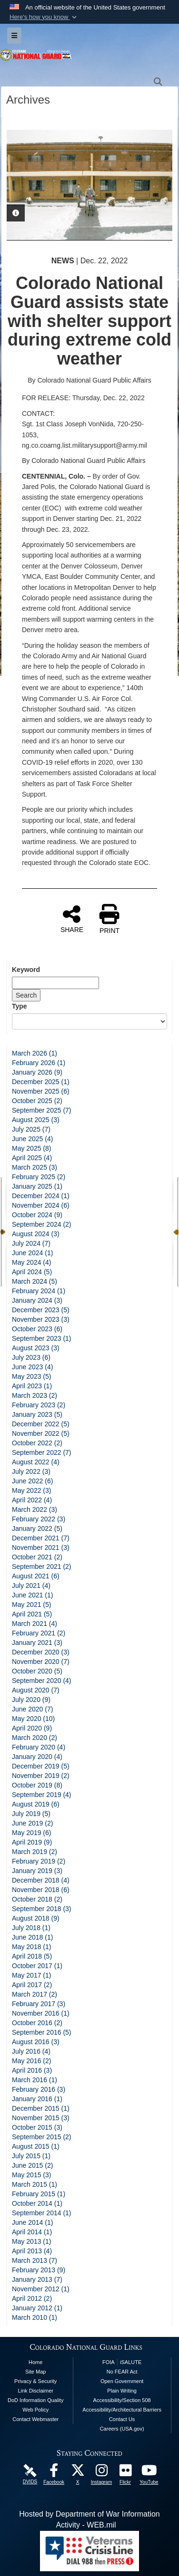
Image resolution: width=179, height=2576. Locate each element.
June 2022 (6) (32, 1481)
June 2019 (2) (32, 1823)
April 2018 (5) (32, 1956)
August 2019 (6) (36, 1804)
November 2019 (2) (41, 1775)
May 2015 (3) (31, 2175)
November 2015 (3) (41, 2118)
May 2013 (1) (31, 2241)
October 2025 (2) (37, 1101)
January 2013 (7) (37, 2279)
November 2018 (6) (41, 1890)
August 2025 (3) (36, 1120)
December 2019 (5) (41, 1766)
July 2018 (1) (31, 1928)
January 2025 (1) (37, 1186)
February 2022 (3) (38, 1519)
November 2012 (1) (41, 2289)
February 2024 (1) (38, 1291)
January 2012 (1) (37, 2308)
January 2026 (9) (37, 1072)
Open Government (122, 2381)
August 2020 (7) (36, 1690)
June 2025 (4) (32, 1139)
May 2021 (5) (31, 1604)
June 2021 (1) (32, 1595)
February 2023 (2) (38, 1405)
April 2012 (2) (32, 2298)
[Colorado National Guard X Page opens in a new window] (78, 2473)
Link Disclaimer (35, 2390)
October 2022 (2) (37, 1443)
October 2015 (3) (37, 2127)
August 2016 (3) (36, 2042)
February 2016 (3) (38, 2089)
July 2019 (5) (31, 1813)
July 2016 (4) (31, 2051)
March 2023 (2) (34, 1395)
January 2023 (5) (37, 1414)
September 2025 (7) (41, 1110)
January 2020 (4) (37, 1756)
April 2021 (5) (32, 1614)
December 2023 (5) (41, 1310)
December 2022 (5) (41, 1424)
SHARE (71, 918)
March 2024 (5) (34, 1281)
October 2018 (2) (37, 1899)
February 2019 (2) (38, 1861)
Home (35, 2362)
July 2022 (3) (31, 1471)
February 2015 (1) (38, 2194)
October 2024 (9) (37, 1215)
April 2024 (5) (32, 1272)
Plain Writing (122, 2390)
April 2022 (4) (32, 1500)
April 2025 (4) (32, 1158)
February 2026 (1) (38, 1063)
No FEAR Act (122, 2371)
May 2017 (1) (31, 1975)
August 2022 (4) (36, 1462)
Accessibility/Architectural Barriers (121, 2410)
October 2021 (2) (37, 1557)
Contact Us (122, 2419)
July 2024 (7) (31, 1243)
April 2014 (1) (32, 2232)
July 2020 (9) (31, 1699)
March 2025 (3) (34, 1167)
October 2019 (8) (37, 1785)
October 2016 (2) (37, 2023)
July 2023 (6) (31, 1357)
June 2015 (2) (32, 2165)
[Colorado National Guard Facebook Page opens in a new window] (54, 2473)
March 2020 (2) (34, 1737)
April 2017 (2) (32, 1985)
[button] (44, 17)
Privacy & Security (35, 2381)
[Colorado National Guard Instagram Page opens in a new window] (101, 2473)
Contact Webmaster (35, 2419)
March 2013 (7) (34, 2260)
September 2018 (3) (41, 1909)
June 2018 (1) (32, 1937)
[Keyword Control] (55, 983)
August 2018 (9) (36, 1918)
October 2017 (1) (37, 1966)
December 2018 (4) (41, 1880)
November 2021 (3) (41, 1547)
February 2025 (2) (38, 1177)
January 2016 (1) (37, 2099)
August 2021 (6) (36, 1576)
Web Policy (35, 2410)
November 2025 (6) (41, 1091)
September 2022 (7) (41, 1452)
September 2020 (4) (41, 1680)
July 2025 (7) (31, 1129)
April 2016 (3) (32, 2070)
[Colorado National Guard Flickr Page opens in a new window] (125, 2473)
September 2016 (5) (41, 2032)
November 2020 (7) (41, 1661)
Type (19, 1006)
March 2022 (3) (34, 1509)
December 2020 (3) (41, 1652)
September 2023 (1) (41, 1338)
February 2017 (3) (38, 2004)
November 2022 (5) (41, 1433)
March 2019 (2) (34, 1851)
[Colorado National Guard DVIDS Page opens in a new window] (30, 2470)
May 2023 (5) (31, 1376)
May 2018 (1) (31, 1947)
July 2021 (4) (31, 1585)
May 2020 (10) (33, 1718)
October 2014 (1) (37, 2203)
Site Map (35, 2371)
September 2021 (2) (41, 1566)
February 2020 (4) (38, 1747)
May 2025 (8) (31, 1148)
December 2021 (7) (41, 1538)
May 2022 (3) (31, 1490)
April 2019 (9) (32, 1842)
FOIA (108, 2362)
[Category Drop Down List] (89, 1021)
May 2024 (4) (31, 1262)
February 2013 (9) (38, 2270)
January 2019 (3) (37, 1870)
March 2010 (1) (34, 2317)
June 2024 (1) (32, 1253)
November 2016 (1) (41, 2013)
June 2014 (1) (32, 2222)
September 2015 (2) (41, 2137)
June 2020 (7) (32, 1709)
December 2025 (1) (41, 1082)
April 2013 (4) (32, 2251)
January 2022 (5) (37, 1528)
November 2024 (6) (41, 1205)
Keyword (26, 969)
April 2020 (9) (32, 1728)
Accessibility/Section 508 (122, 2400)
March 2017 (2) (34, 1994)
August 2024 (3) (36, 1234)
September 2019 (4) (41, 1794)
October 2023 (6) (37, 1329)
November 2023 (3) (41, 1319)
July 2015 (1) (31, 2156)
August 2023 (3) (36, 1348)
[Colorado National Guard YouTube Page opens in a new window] (149, 2473)
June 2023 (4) (32, 1367)
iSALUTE (130, 2362)
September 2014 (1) (41, 2213)
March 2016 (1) (34, 2080)
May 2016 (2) (31, 2061)
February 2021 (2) (38, 1633)
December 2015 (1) (41, 2108)
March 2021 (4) (34, 1623)
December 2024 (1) (41, 1196)
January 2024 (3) (37, 1300)
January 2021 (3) (37, 1642)
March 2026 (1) (34, 1053)
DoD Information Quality (35, 2400)
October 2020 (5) (37, 1671)
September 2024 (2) (41, 1224)
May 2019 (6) (31, 1832)
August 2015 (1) (36, 2146)
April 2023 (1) (32, 1386)
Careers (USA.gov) (122, 2429)
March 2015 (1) (34, 2184)
